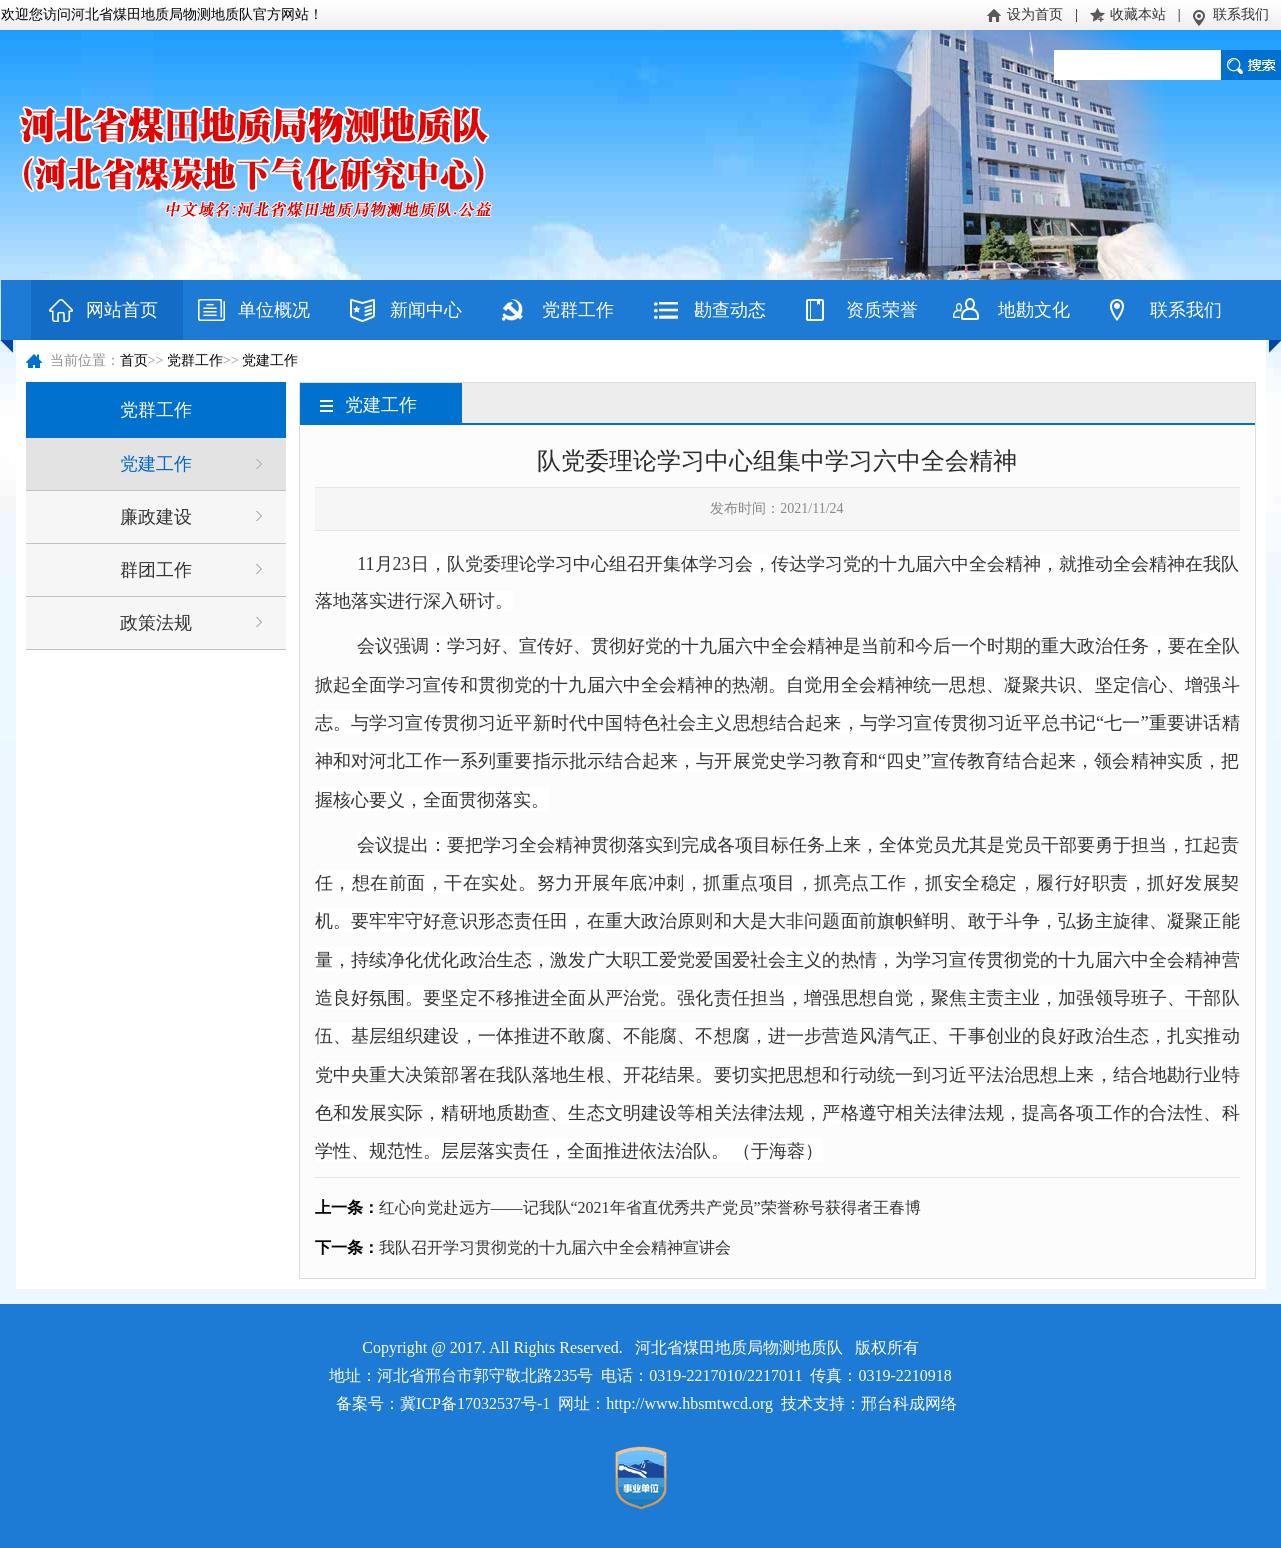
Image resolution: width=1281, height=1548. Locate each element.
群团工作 (156, 570)
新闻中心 (426, 310)
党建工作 (270, 360)
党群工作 (578, 310)
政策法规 (156, 623)
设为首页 (1035, 14)
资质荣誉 (882, 310)
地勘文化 (1034, 310)
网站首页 (122, 310)
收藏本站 (1138, 14)
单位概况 (274, 310)
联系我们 (1241, 14)
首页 (134, 360)
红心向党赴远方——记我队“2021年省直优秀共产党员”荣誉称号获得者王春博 (650, 1207)
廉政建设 (156, 517)
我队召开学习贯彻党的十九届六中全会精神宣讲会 (555, 1247)
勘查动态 (730, 310)
